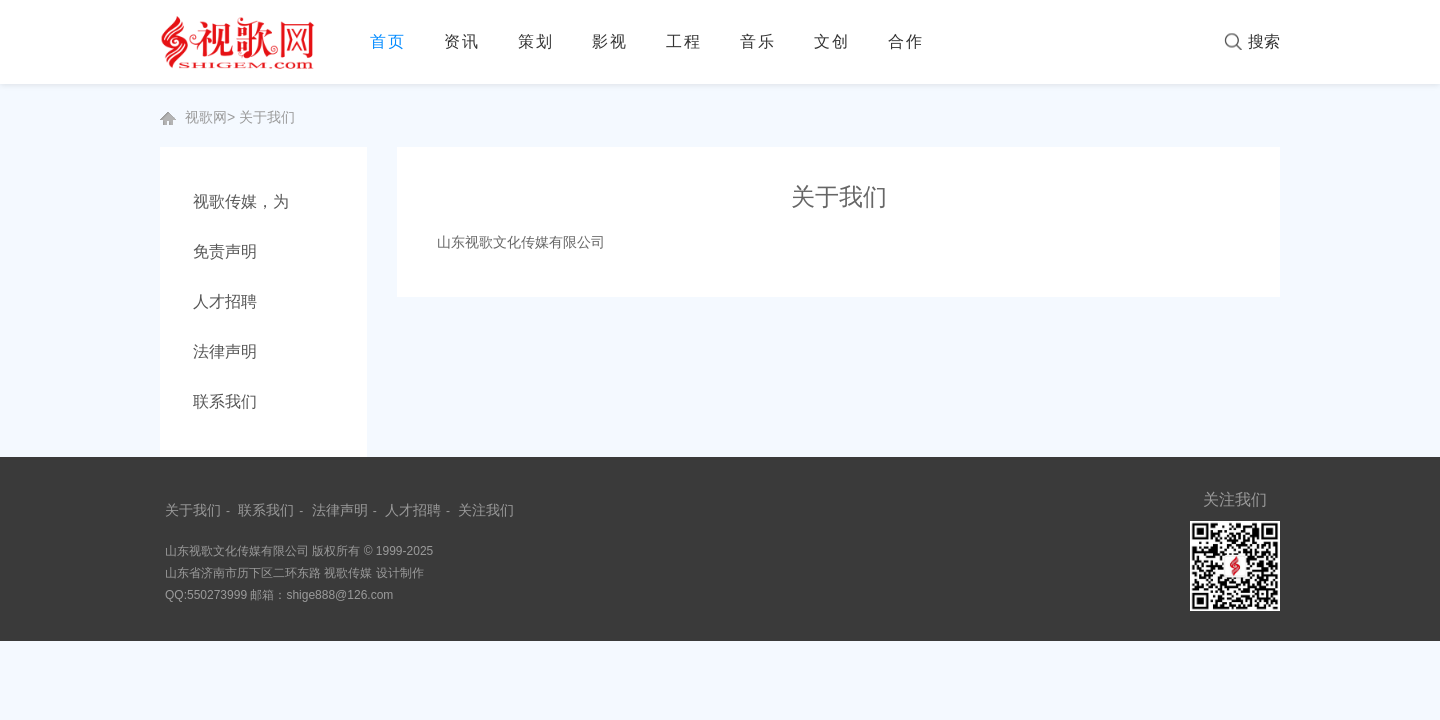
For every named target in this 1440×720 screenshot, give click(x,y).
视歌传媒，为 (241, 201)
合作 (906, 41)
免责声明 (225, 251)
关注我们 (486, 510)
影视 (610, 41)
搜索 (1264, 41)
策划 (536, 41)
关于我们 (267, 117)
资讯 (462, 41)
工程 (684, 41)
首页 (388, 41)
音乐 (758, 41)
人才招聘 (225, 301)
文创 (832, 41)
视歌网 (206, 117)
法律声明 (225, 351)
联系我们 (225, 401)
